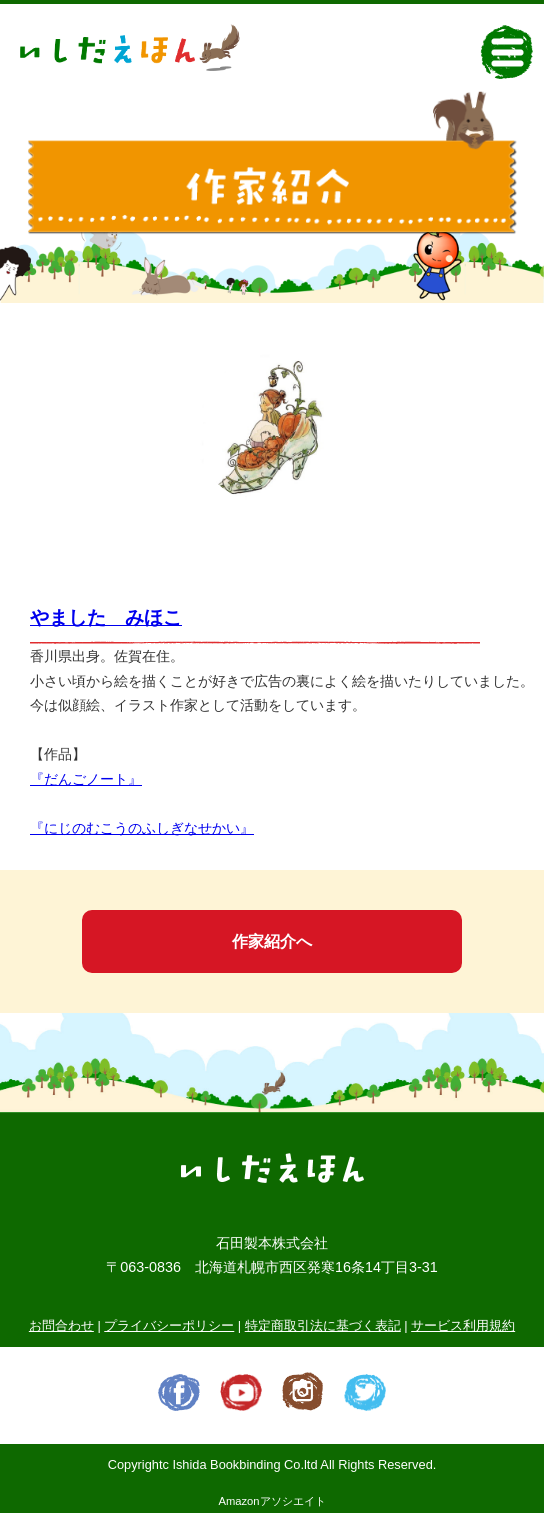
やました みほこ (106, 617)
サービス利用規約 (463, 1325)
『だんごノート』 (86, 779)
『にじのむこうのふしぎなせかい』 (142, 828)
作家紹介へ (272, 941)
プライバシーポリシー (169, 1325)
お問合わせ (61, 1325)
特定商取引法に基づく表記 (323, 1325)
